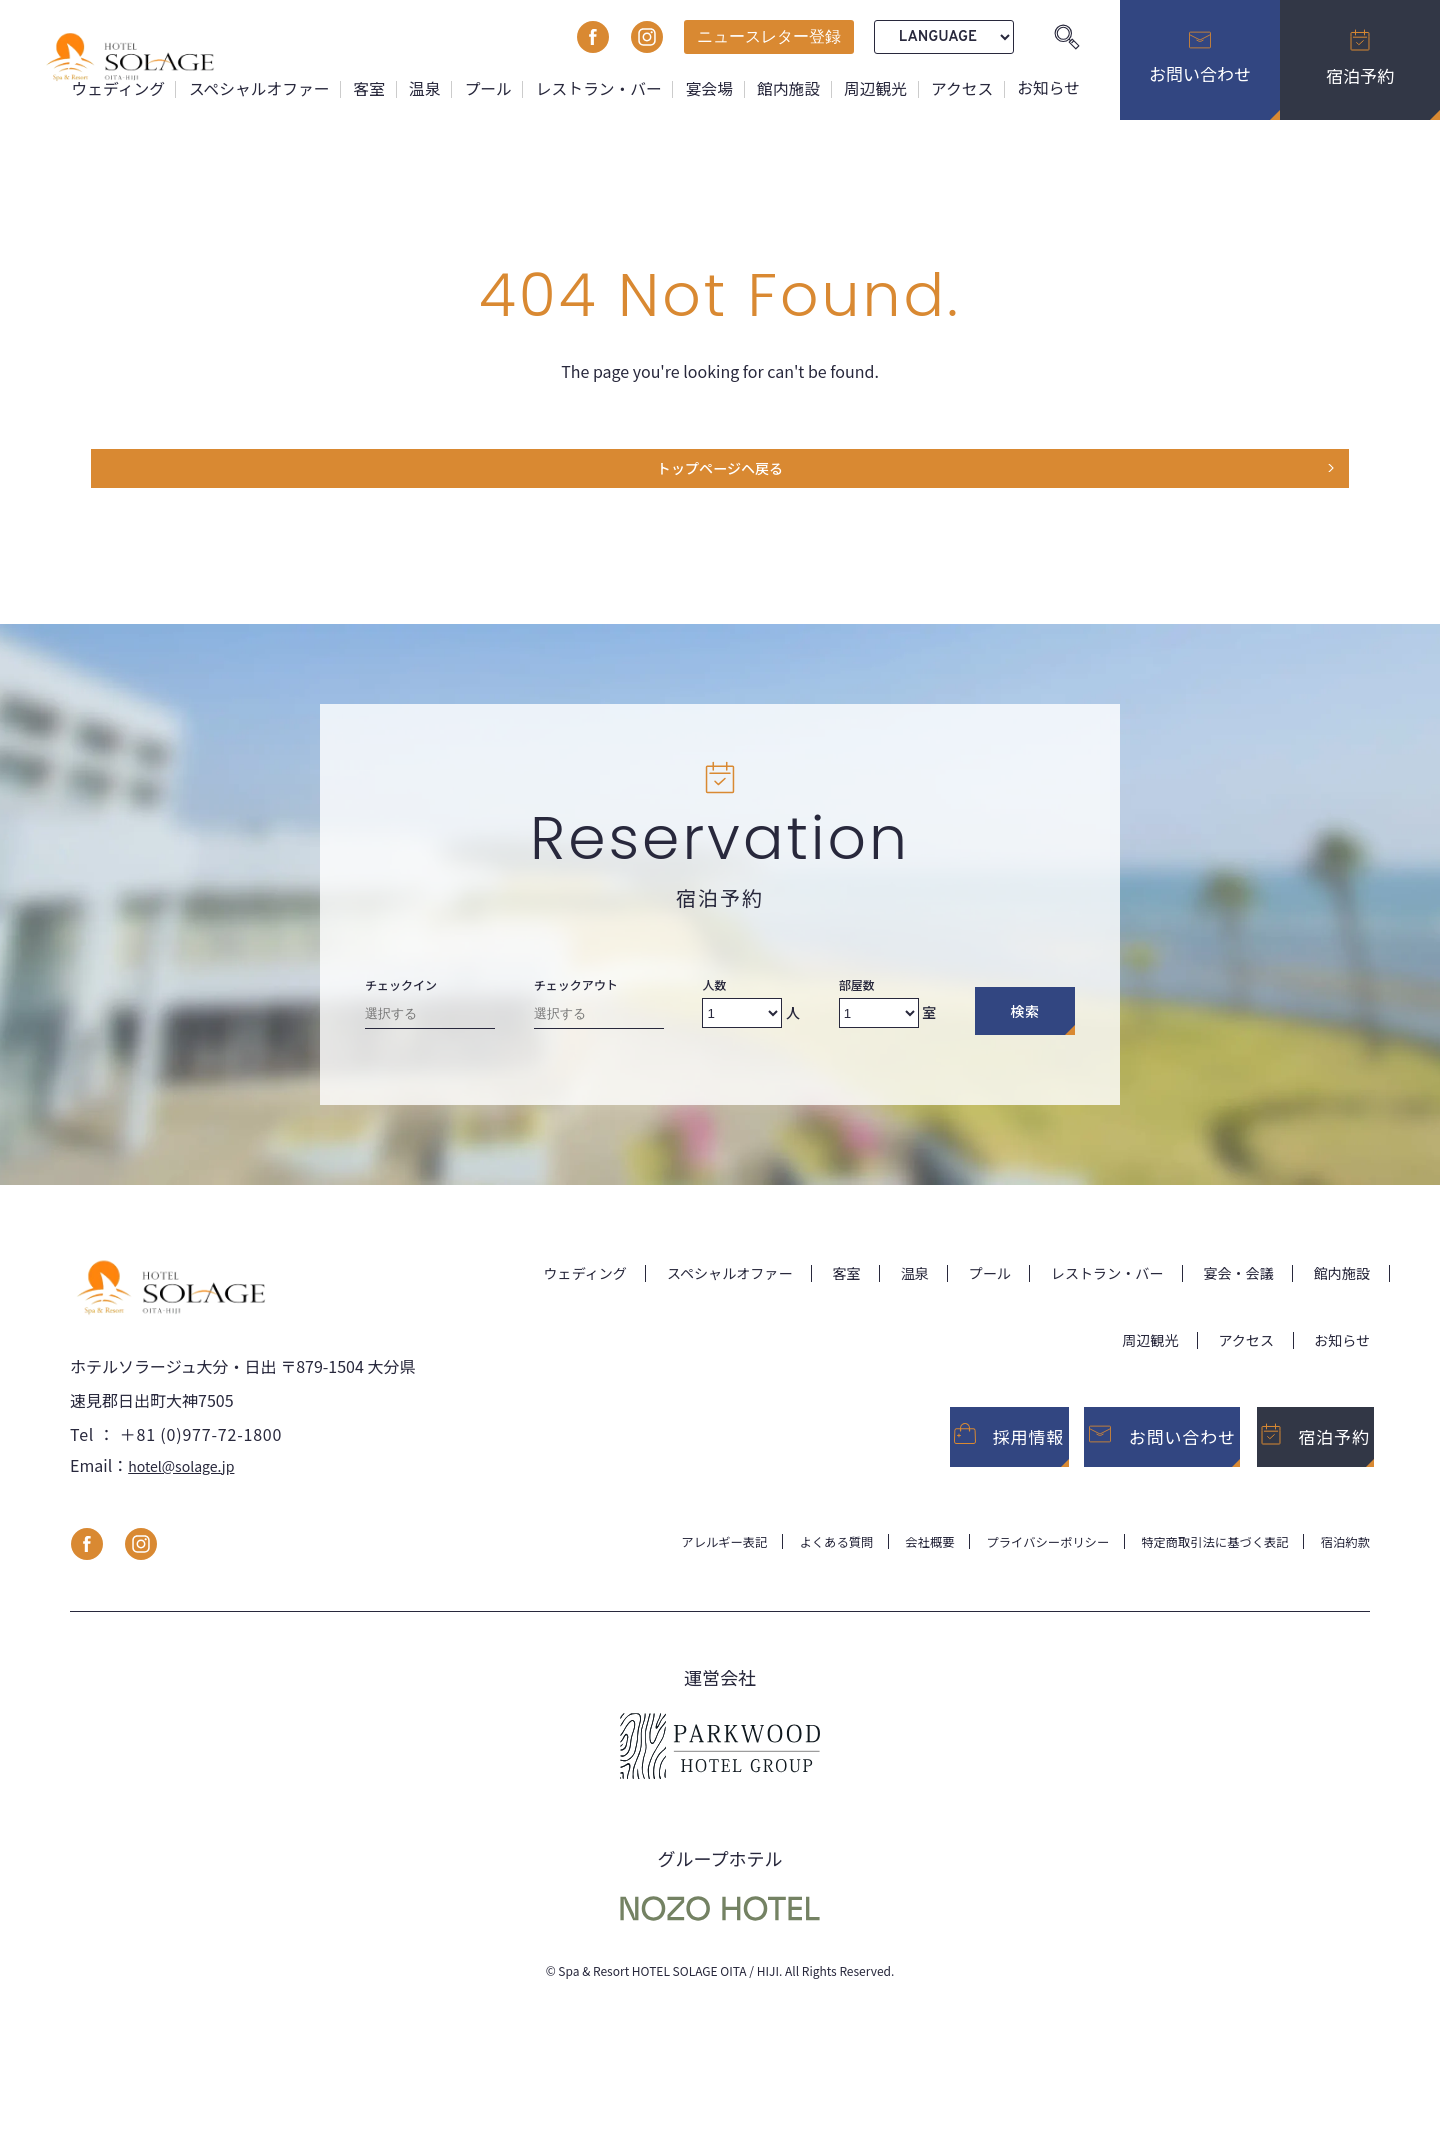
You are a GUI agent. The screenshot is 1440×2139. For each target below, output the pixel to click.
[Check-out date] (599, 1027)
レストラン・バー (593, 88)
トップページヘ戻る (720, 474)
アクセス (960, 88)
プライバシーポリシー (1012, 1569)
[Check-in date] (430, 1027)
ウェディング (106, 88)
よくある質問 (780, 1569)
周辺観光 (873, 88)
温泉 (417, 88)
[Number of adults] (742, 1023)
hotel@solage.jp (188, 1492)
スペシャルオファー (249, 88)
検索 (1024, 1021)
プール (481, 88)
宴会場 (705, 88)
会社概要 (882, 1569)
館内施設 (785, 88)
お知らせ (1048, 88)
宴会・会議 (1226, 1282)
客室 (361, 88)
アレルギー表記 (657, 1569)
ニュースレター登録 (769, 36)
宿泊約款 (1342, 1569)
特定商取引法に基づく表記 (1198, 1569)
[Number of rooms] (879, 1023)
